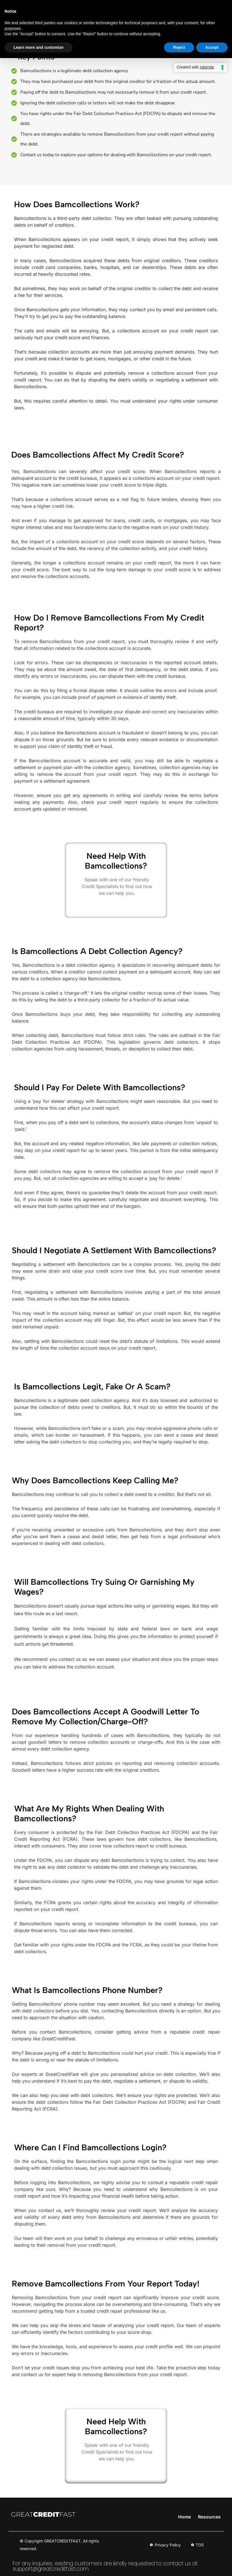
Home (184, 2517)
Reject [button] (179, 47)
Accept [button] (211, 47)
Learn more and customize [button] (38, 47)
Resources (209, 2517)
